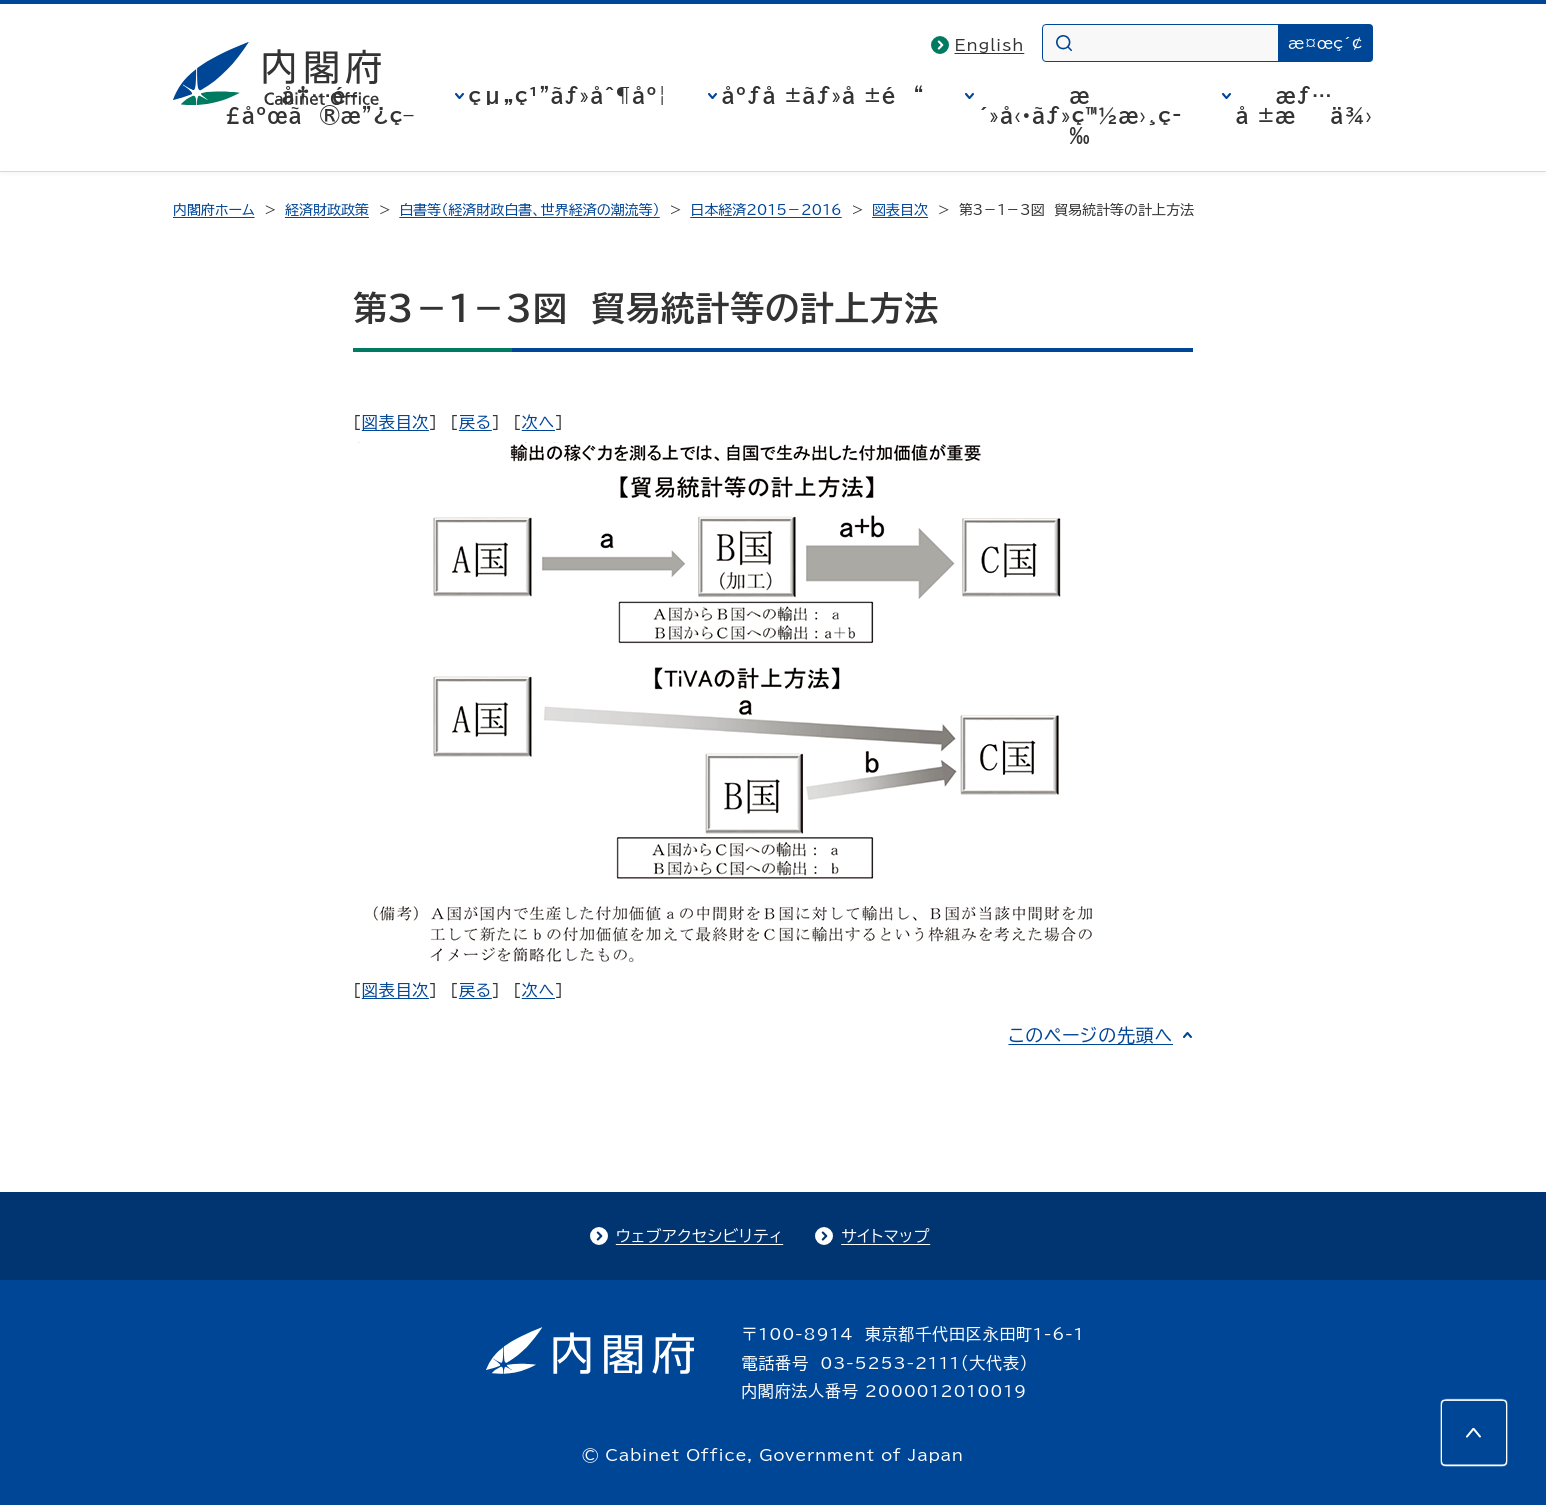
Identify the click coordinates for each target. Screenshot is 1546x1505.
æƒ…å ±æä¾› (1304, 105)
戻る (475, 422)
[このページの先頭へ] (1474, 1433)
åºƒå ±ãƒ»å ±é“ (823, 95)
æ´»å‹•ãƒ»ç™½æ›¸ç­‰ (1080, 115)
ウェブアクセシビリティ (699, 1236)
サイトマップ (885, 1236)
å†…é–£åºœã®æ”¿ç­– (320, 105)
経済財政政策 (327, 210)
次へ (538, 422)
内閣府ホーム (213, 210)
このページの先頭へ (1090, 1035)
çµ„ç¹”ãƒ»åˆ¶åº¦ (568, 95)
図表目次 (900, 210)
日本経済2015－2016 (765, 210)
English (990, 45)
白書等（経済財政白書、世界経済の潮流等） (529, 210)
